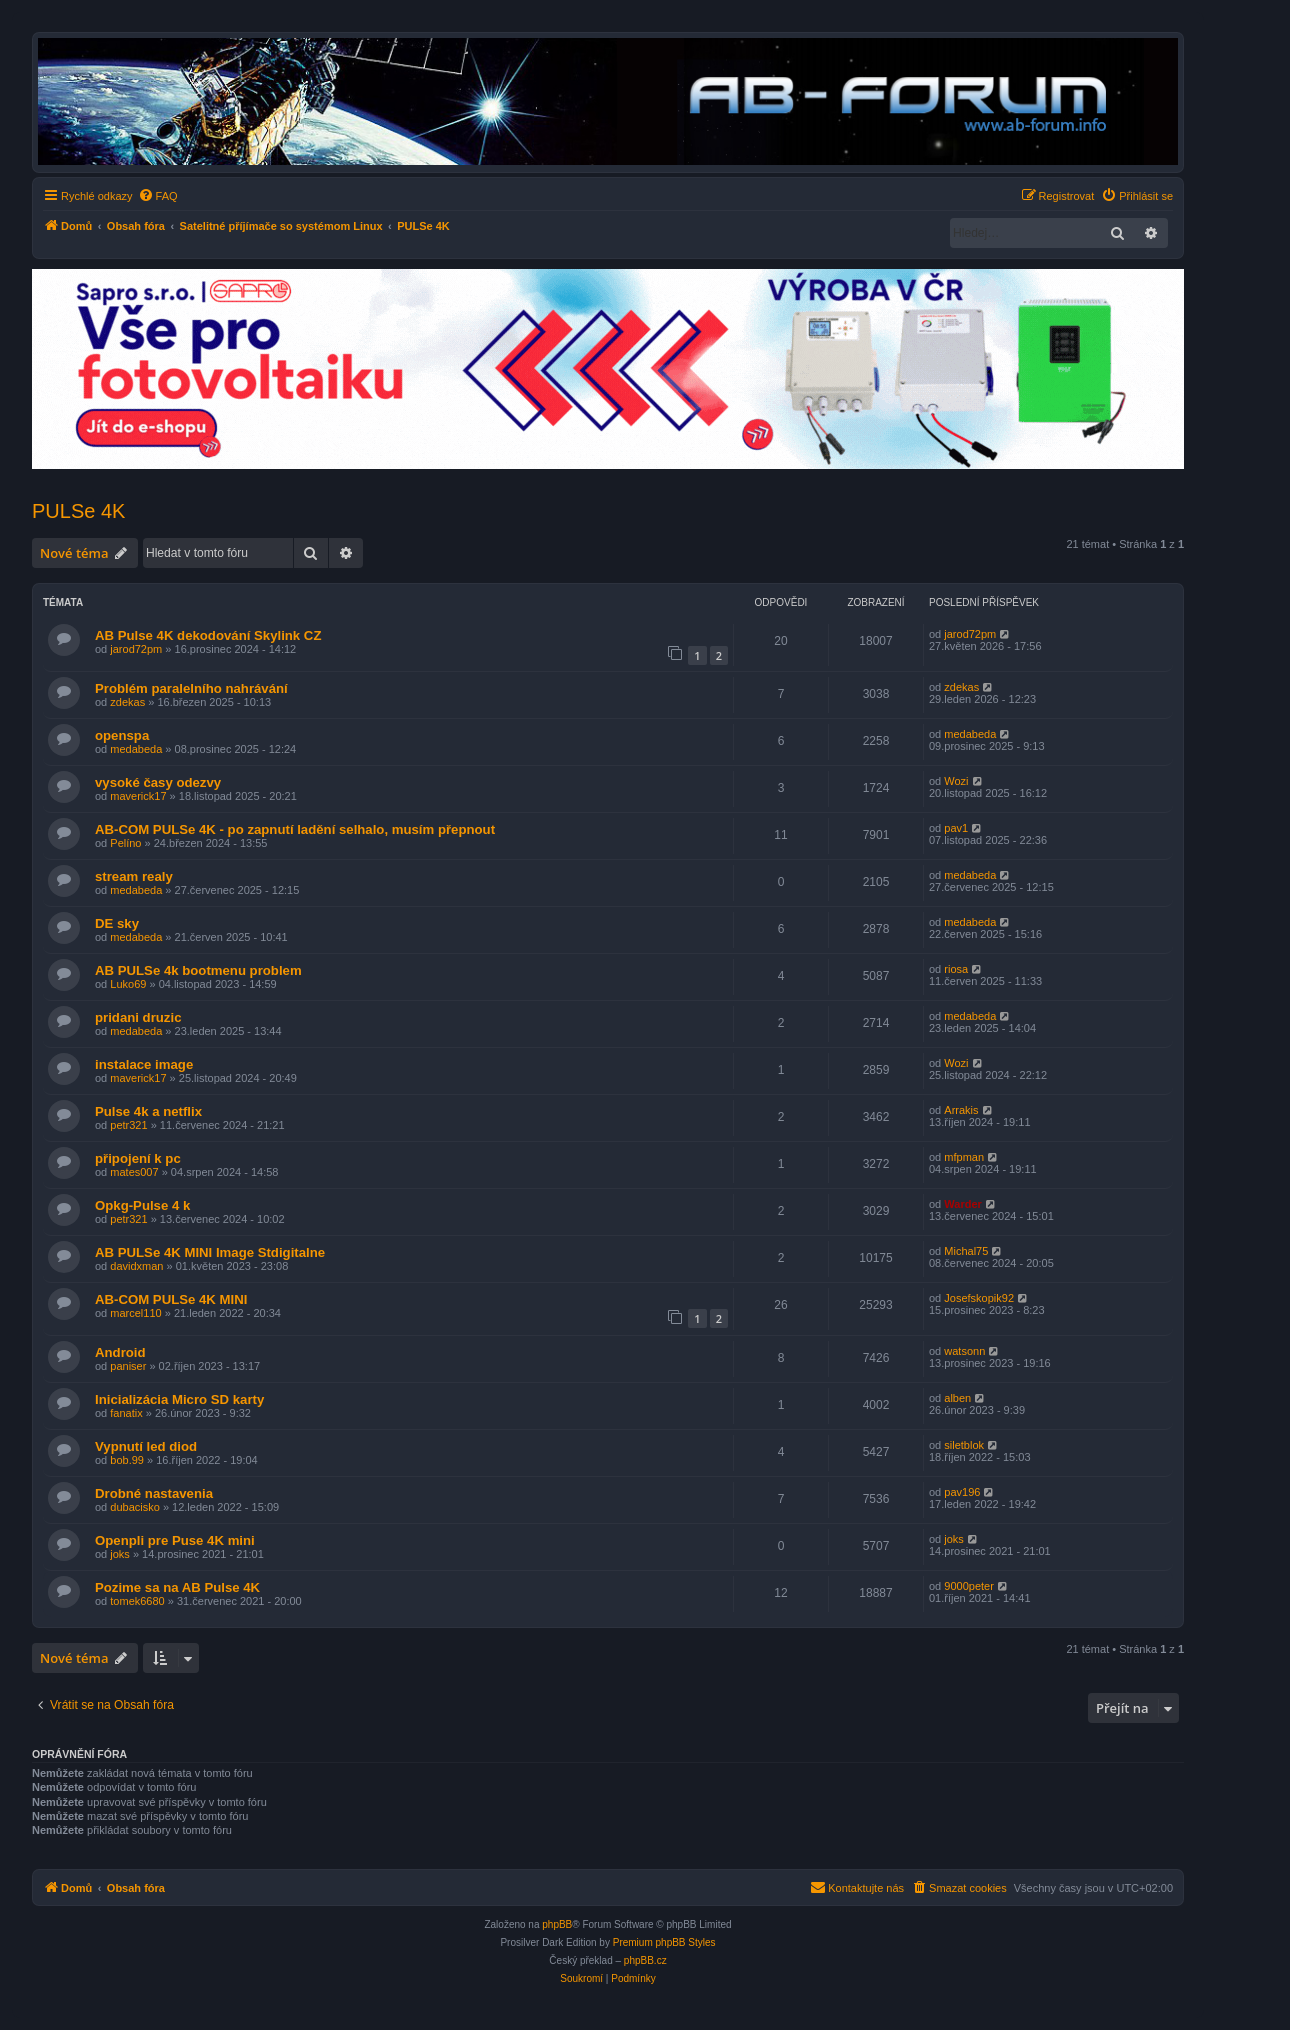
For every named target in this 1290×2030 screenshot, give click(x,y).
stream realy (134, 876)
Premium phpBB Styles (664, 1942)
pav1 (956, 828)
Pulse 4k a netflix (148, 1111)
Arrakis (961, 1110)
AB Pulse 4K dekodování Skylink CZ (208, 635)
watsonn (964, 1351)
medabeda (136, 749)
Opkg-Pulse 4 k (142, 1205)
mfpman (964, 1157)
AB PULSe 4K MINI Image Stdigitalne (210, 1252)
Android (120, 1352)
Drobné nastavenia (154, 1493)
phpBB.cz (645, 1960)
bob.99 (127, 1460)
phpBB (557, 1924)
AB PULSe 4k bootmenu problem (198, 970)
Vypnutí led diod (146, 1446)
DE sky (117, 923)
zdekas (127, 702)
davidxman (136, 1266)
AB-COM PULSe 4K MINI (171, 1299)
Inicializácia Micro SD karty (179, 1399)
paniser (128, 1366)
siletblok (964, 1445)
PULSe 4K (78, 511)
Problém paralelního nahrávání (191, 688)
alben (957, 1398)
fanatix (126, 1413)
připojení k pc (138, 1158)
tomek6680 (137, 1601)
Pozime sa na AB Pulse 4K (177, 1587)
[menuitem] (158, 196)
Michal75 (966, 1251)
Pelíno (125, 843)
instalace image (144, 1064)
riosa (956, 969)
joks (120, 1554)
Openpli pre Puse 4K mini (175, 1540)
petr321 (128, 1125)
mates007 (134, 1172)
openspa (122, 735)
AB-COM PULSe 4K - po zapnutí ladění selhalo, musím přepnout (295, 829)
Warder (963, 1204)
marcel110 (135, 1313)
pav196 (962, 1492)
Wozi (956, 781)
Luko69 (128, 984)
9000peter (969, 1586)
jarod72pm (136, 649)
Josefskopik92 (979, 1298)
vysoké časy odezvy (158, 782)
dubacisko (135, 1507)
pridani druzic (138, 1017)
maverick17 (138, 796)
